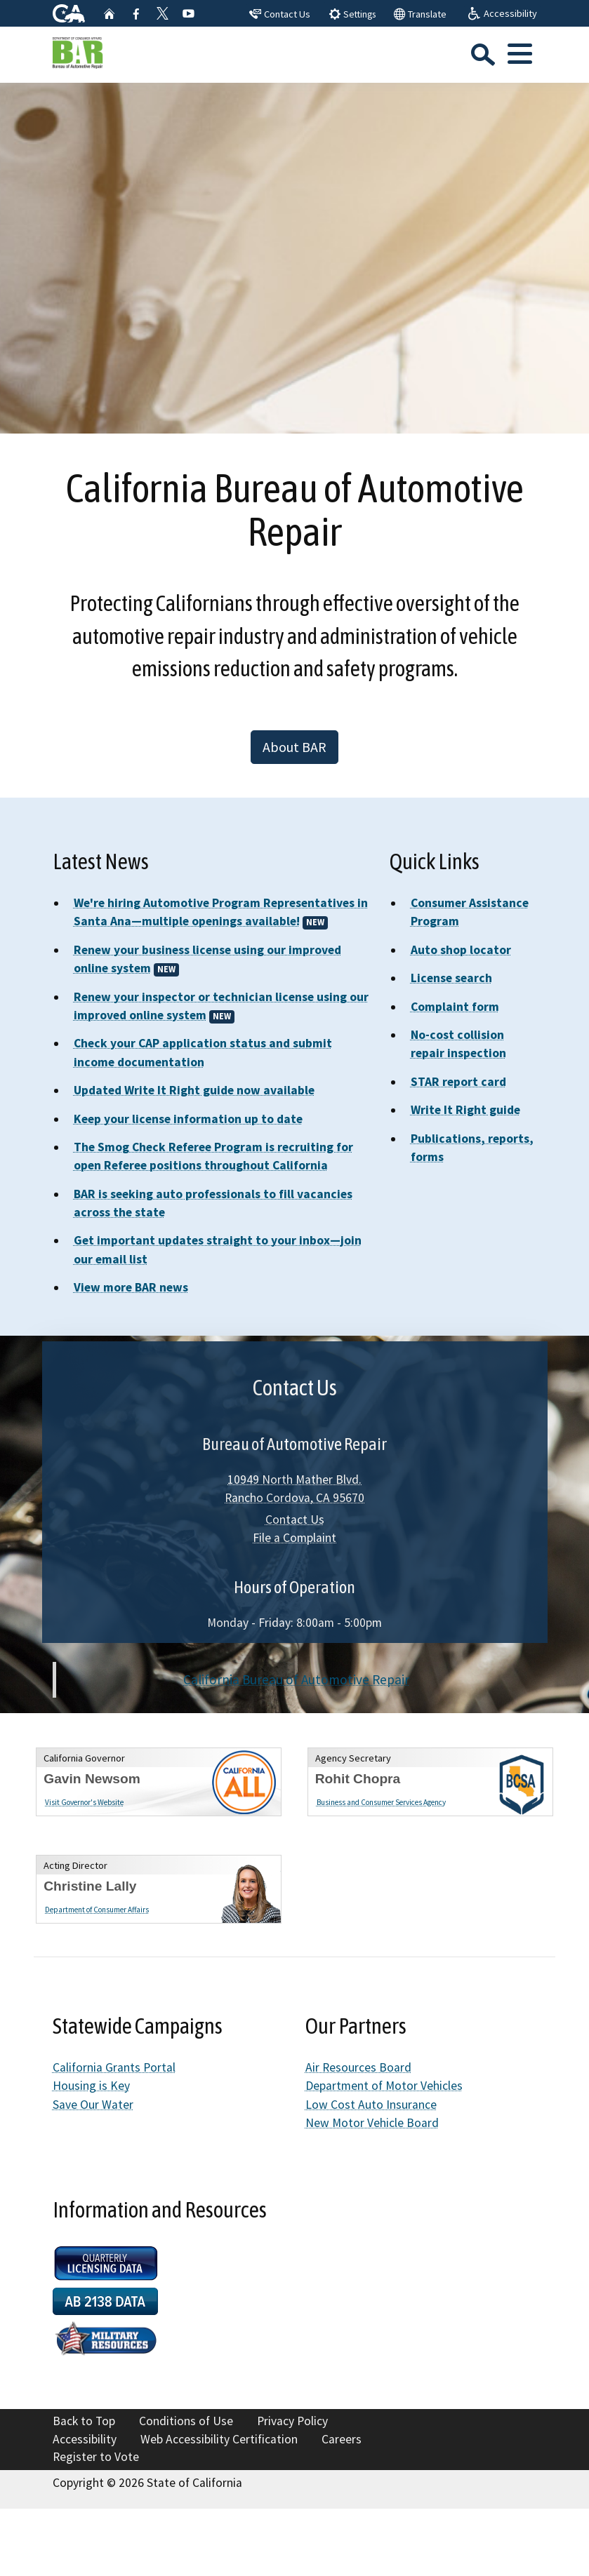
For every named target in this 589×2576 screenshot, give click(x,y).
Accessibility (85, 2439)
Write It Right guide (465, 1110)
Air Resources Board (358, 2067)
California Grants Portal (114, 2067)
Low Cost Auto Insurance (371, 2104)
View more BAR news (131, 1287)
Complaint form (455, 1006)
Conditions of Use (186, 2421)
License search (451, 978)
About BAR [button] (294, 747)
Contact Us (294, 1519)
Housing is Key (91, 2085)
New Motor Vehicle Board (372, 2123)
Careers (342, 2439)
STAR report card (458, 1081)
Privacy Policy (292, 2421)
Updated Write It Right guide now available (194, 1090)
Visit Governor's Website (84, 1802)
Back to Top (84, 2421)
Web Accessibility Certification (219, 2439)
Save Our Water (93, 2104)
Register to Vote (96, 2456)
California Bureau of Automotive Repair (296, 1679)
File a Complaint (294, 1537)
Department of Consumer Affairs (97, 1909)
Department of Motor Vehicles (384, 2085)
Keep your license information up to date (188, 1119)
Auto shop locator (461, 950)
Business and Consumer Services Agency (381, 1802)
